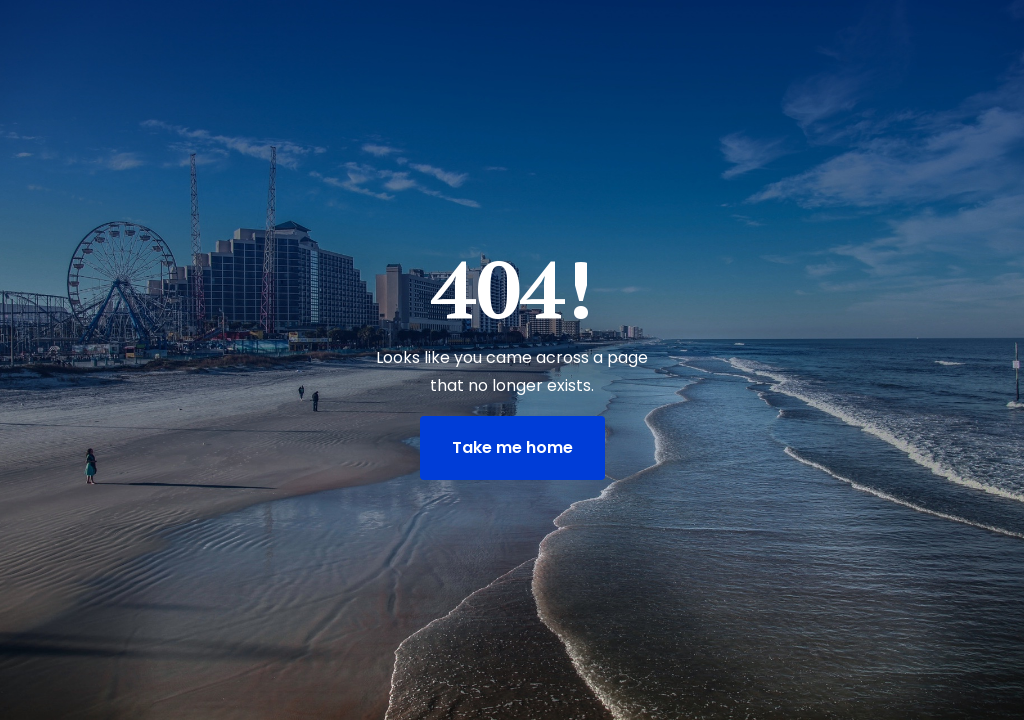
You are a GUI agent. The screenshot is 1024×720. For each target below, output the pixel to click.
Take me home (512, 447)
